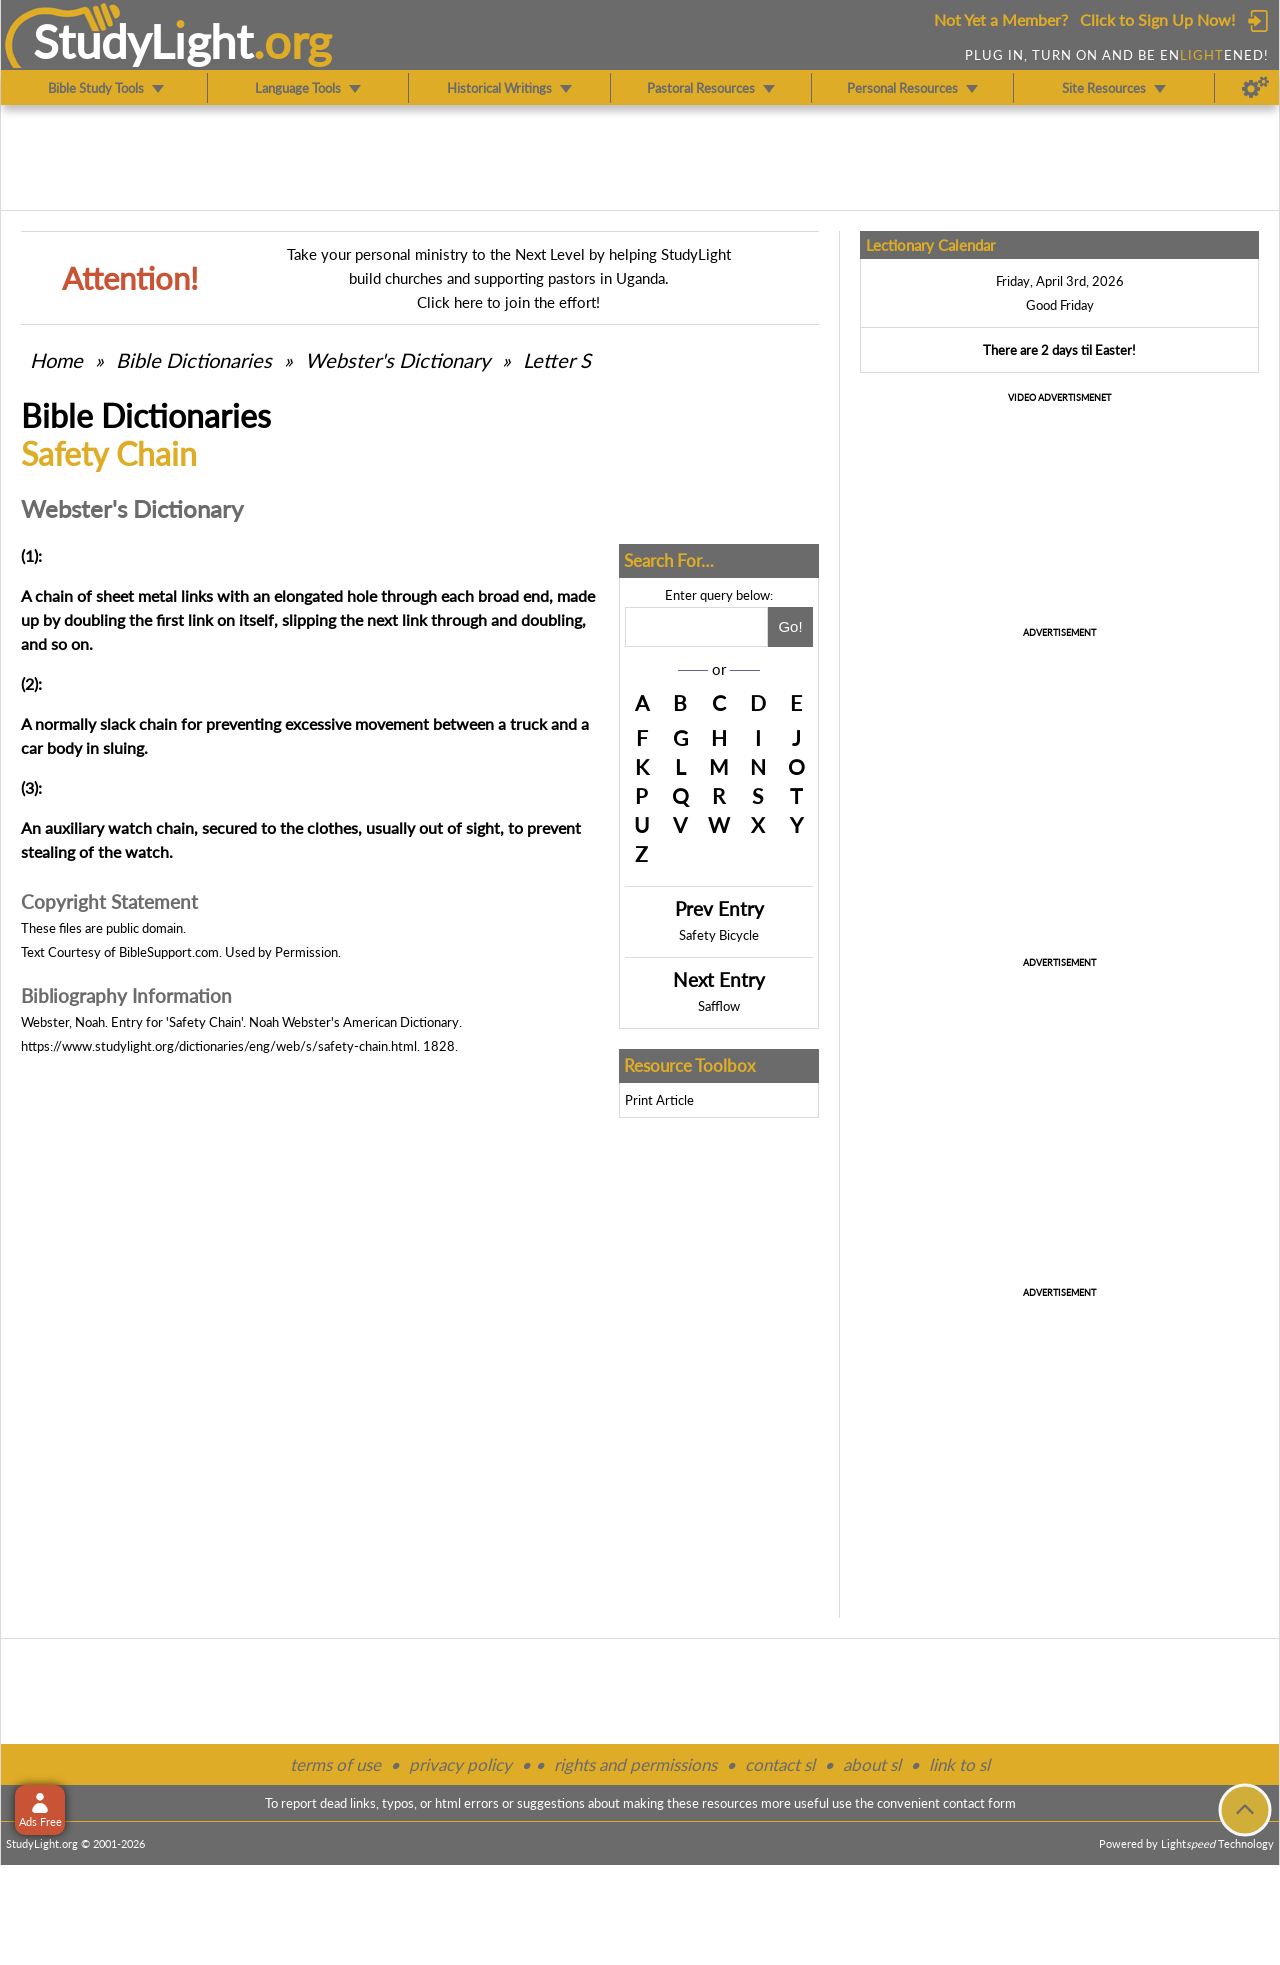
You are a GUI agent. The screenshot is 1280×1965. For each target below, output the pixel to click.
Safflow (719, 1006)
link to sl (959, 1764)
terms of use (335, 1764)
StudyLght (143, 41)
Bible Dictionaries (194, 360)
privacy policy (460, 1764)
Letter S (557, 360)
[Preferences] (1255, 88)
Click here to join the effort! (508, 302)
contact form (979, 1803)
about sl (872, 1764)
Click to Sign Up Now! (1157, 19)
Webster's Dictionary (397, 360)
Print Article (659, 1100)
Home (56, 360)
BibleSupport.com (169, 952)
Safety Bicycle (719, 935)
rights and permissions (635, 1764)
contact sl (780, 1764)
